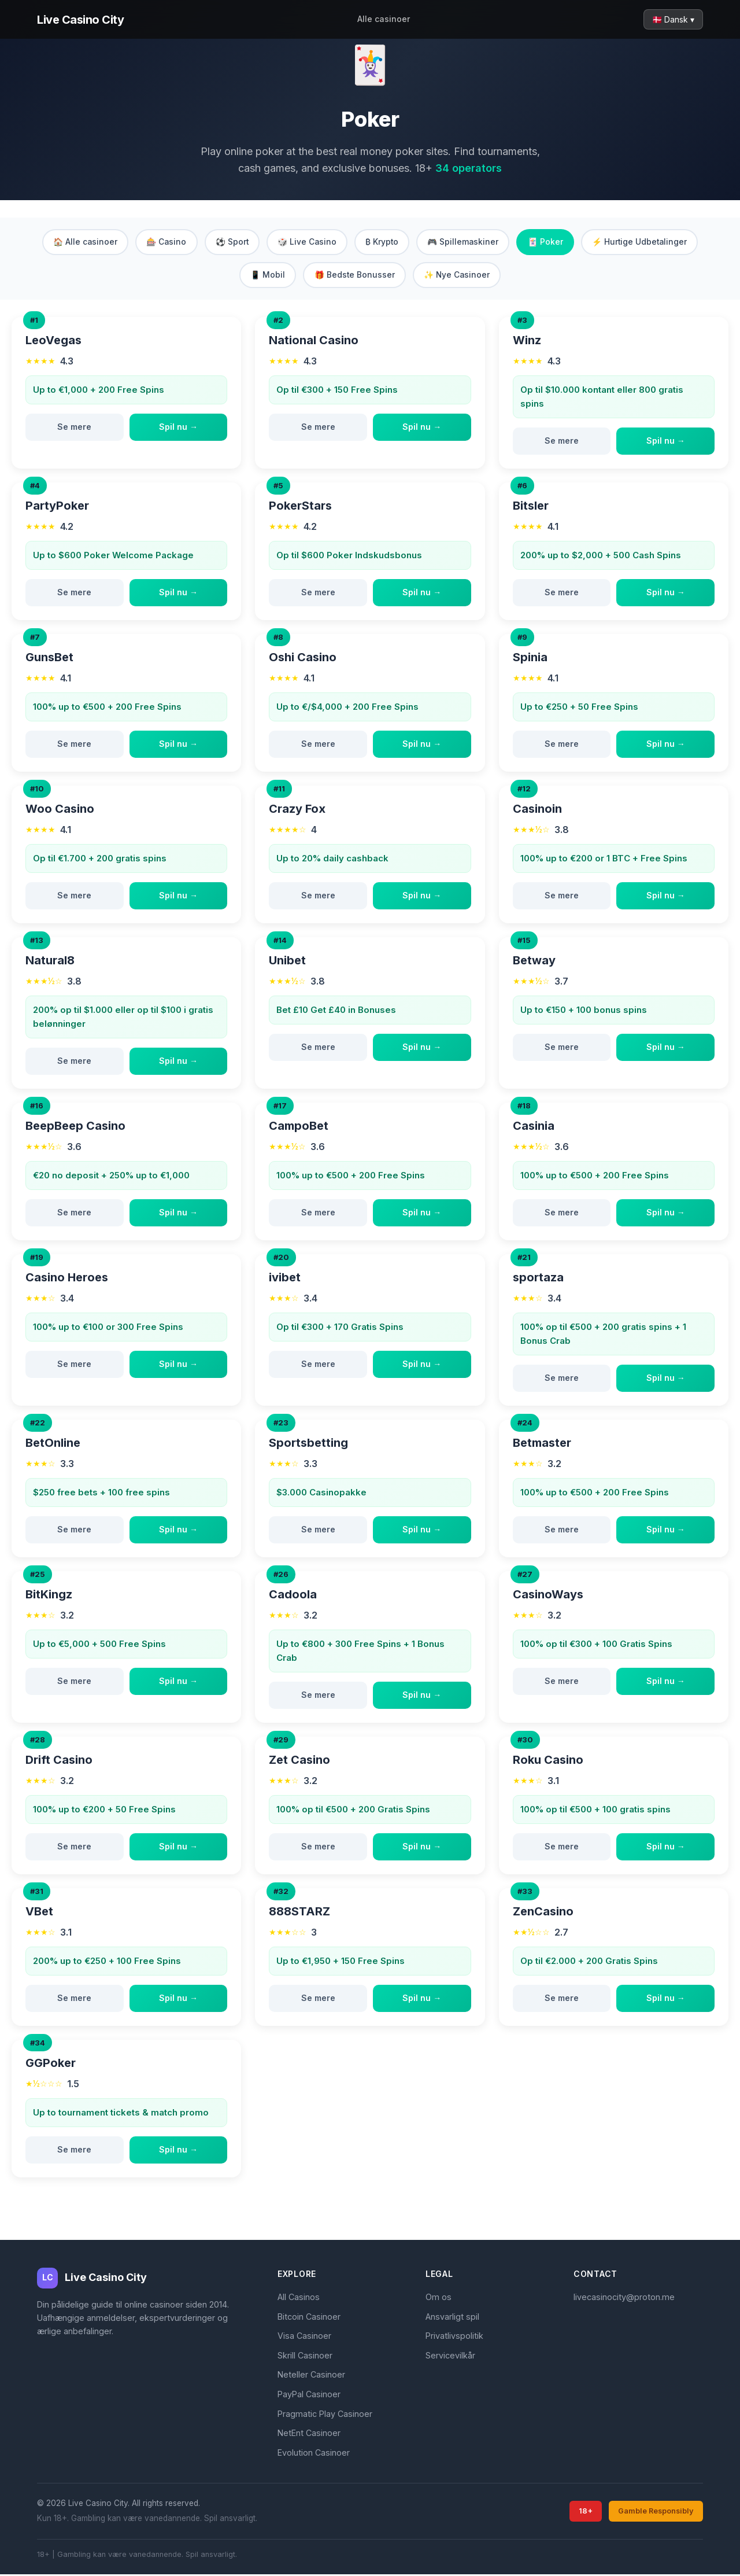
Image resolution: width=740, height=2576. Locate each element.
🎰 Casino (162, 242)
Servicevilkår (450, 2356)
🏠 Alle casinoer (79, 242)
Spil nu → (178, 428)
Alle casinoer (383, 19)
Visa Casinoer (304, 2337)
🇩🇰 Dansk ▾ (673, 19)
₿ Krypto (382, 242)
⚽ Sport (229, 242)
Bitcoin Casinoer (309, 2318)
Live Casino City (80, 20)
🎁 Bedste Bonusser (353, 276)
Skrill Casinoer (305, 2356)
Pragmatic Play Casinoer (325, 2415)
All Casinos (299, 2299)
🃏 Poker (549, 242)
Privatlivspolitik (454, 2337)
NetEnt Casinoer (309, 2434)
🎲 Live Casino (306, 242)
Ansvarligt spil (452, 2318)
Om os (439, 2299)
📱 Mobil (266, 276)
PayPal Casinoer (309, 2396)
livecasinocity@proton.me (624, 2299)
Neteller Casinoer (311, 2376)
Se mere (74, 428)
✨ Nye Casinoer (457, 276)
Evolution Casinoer (314, 2454)
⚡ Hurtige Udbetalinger (645, 242)
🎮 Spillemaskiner (465, 242)
